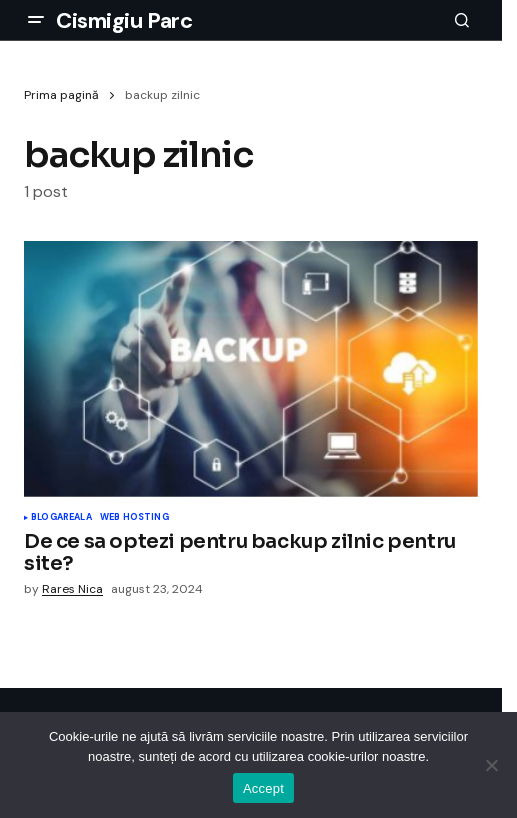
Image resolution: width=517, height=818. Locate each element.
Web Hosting (134, 518)
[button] (36, 20)
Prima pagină (61, 95)
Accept (263, 788)
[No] (492, 765)
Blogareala (61, 518)
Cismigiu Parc (124, 20)
